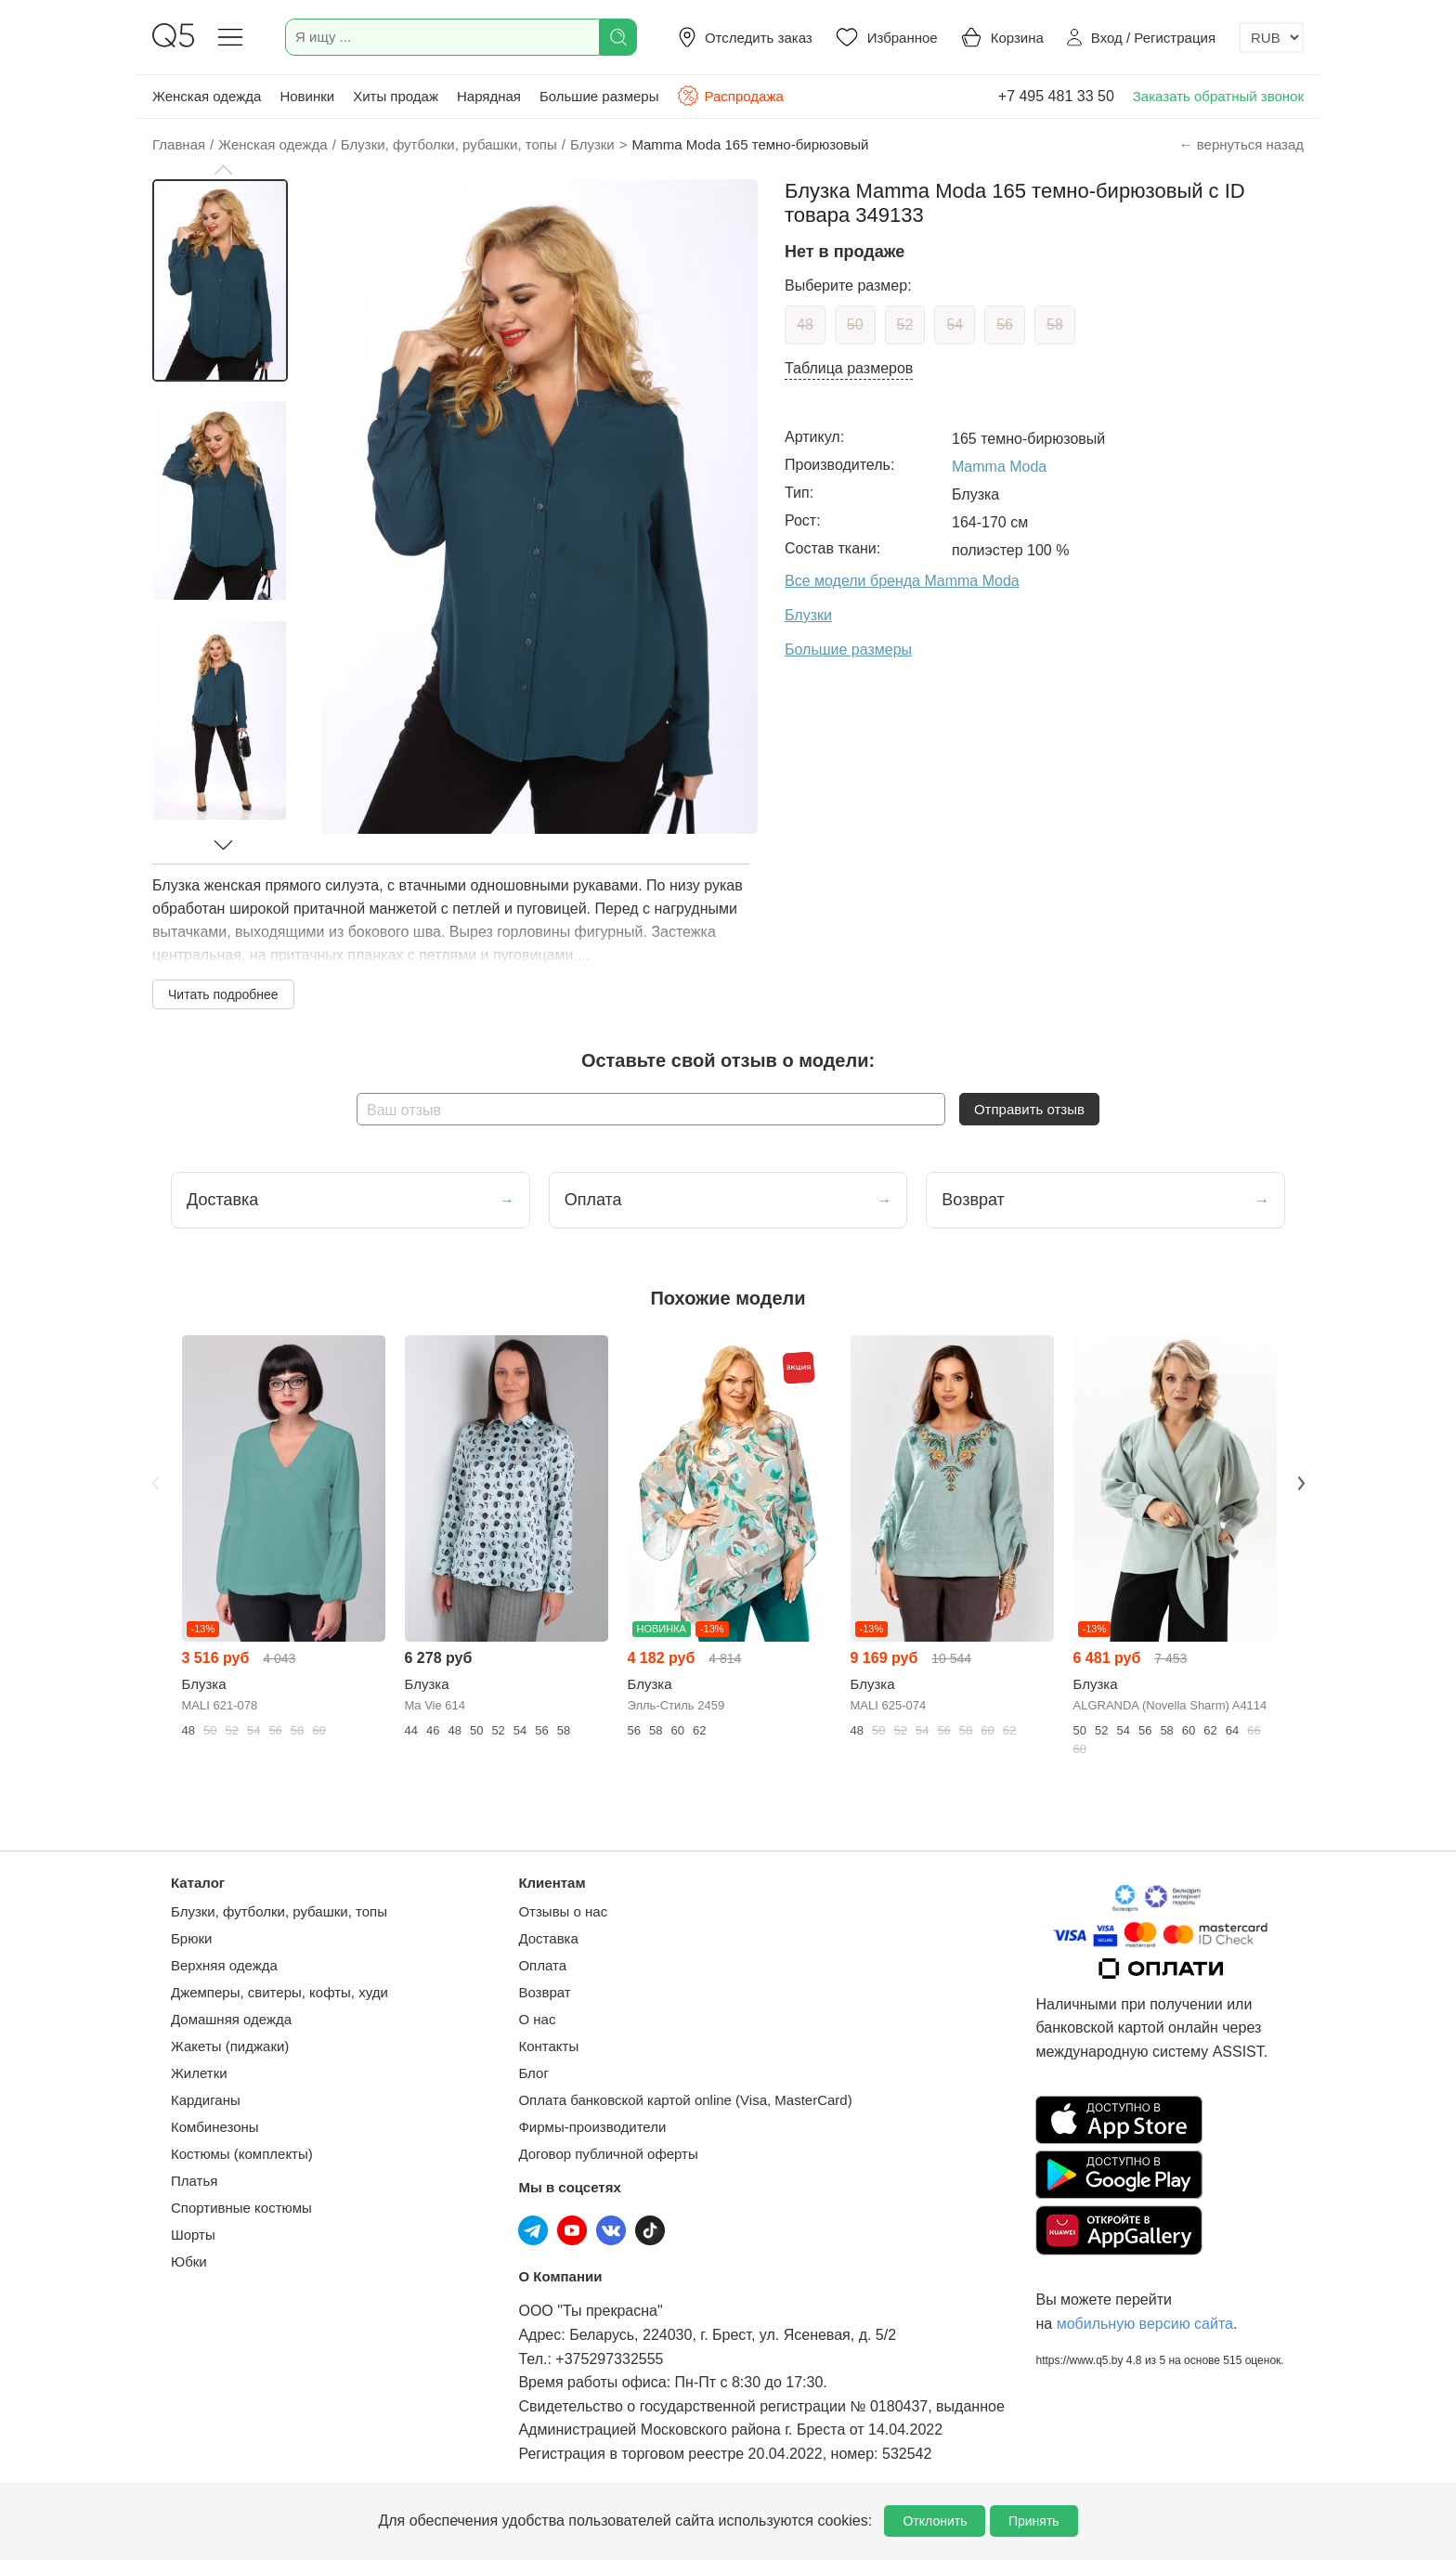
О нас (536, 2019)
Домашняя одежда (231, 2019)
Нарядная (489, 96)
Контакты (548, 2046)
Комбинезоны (215, 2127)
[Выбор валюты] (1271, 37)
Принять (1034, 2521)
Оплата (542, 1965)
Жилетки (199, 2073)
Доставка (548, 1938)
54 (954, 324)
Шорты (193, 2234)
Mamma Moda (999, 466)
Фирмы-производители (592, 2127)
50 (855, 324)
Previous (155, 1483)
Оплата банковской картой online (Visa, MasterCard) (685, 2100)
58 (1054, 324)
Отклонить (935, 2521)
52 (905, 324)
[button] (222, 170)
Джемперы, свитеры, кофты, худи (279, 1992)
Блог (533, 2073)
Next (1301, 1483)
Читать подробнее (223, 994)
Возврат (544, 1992)
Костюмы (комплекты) (242, 2154)
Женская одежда (206, 96)
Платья (194, 2181)
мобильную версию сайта (1145, 2324)
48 (805, 324)
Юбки (189, 2261)
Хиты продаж (395, 96)
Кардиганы (205, 2100)
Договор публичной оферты (607, 2154)
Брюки (191, 1938)
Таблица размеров (849, 368)
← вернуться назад (1241, 144)
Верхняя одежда (224, 1965)
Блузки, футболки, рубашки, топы (279, 1911)
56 (1004, 324)
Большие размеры (599, 96)
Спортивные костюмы (241, 2208)
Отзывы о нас (562, 1911)
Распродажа (730, 95)
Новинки (307, 96)
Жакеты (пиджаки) (230, 2046)
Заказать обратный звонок (1218, 96)
